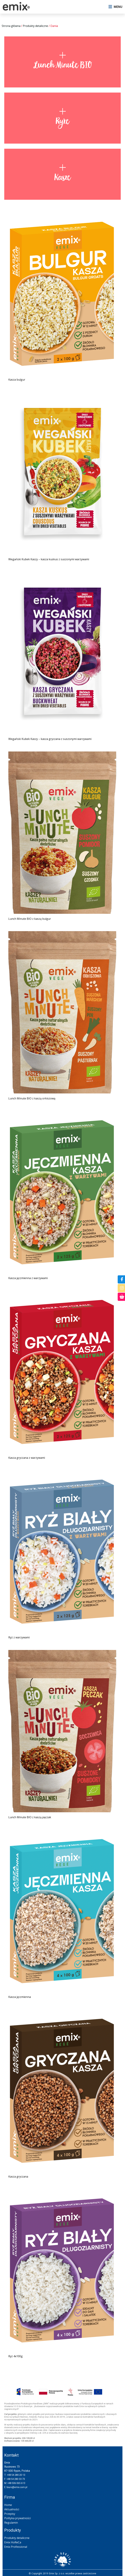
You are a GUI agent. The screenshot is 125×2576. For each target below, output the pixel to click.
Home (8, 2505)
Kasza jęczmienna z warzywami (28, 1278)
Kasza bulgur (16, 379)
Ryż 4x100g (15, 2356)
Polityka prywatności (17, 2518)
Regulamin (11, 2522)
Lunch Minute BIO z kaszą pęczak (29, 1817)
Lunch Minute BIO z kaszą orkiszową (31, 1098)
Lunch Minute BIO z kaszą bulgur (29, 919)
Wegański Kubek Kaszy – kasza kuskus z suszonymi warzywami (48, 559)
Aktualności (11, 2509)
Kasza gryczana (18, 2176)
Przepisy (9, 2514)
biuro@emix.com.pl (17, 2487)
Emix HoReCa (12, 2542)
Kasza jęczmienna (19, 1997)
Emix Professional (15, 2547)
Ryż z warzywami (19, 1637)
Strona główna (11, 26)
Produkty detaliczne (35, 26)
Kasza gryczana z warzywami (26, 1458)
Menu (118, 7)
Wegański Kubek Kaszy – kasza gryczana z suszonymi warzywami (49, 739)
